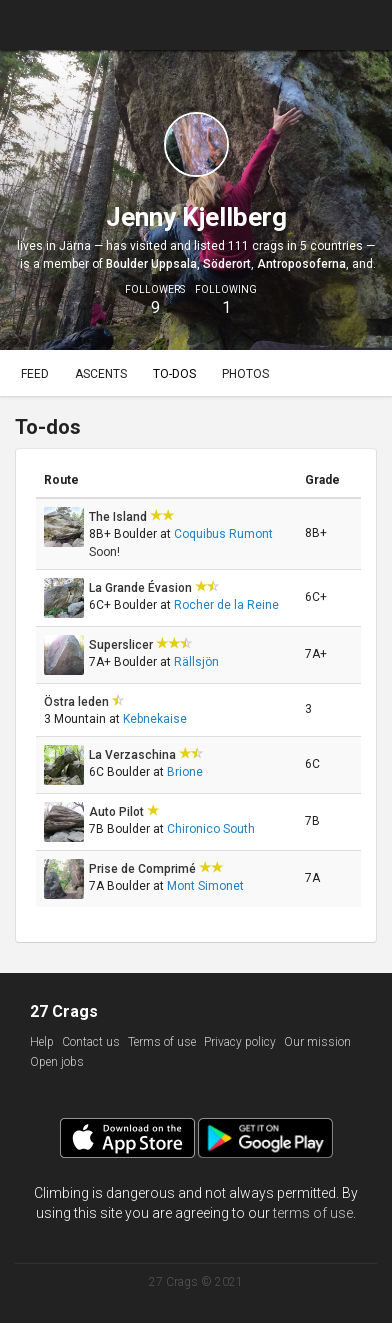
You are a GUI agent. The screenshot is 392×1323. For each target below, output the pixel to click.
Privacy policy (240, 1042)
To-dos (174, 374)
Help (42, 1042)
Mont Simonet (205, 886)
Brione (185, 772)
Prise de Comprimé (144, 869)
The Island (119, 517)
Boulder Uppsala (151, 264)
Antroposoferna (301, 264)
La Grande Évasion (142, 588)
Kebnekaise (155, 719)
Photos (245, 374)
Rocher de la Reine (226, 605)
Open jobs (57, 1062)
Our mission (317, 1042)
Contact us (91, 1042)
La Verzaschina (134, 755)
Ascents (101, 374)
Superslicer (122, 645)
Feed (35, 374)
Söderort (227, 264)
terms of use (313, 1213)
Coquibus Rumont (223, 534)
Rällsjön (196, 662)
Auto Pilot (118, 812)
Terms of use (162, 1042)
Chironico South (211, 829)
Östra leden (78, 702)
